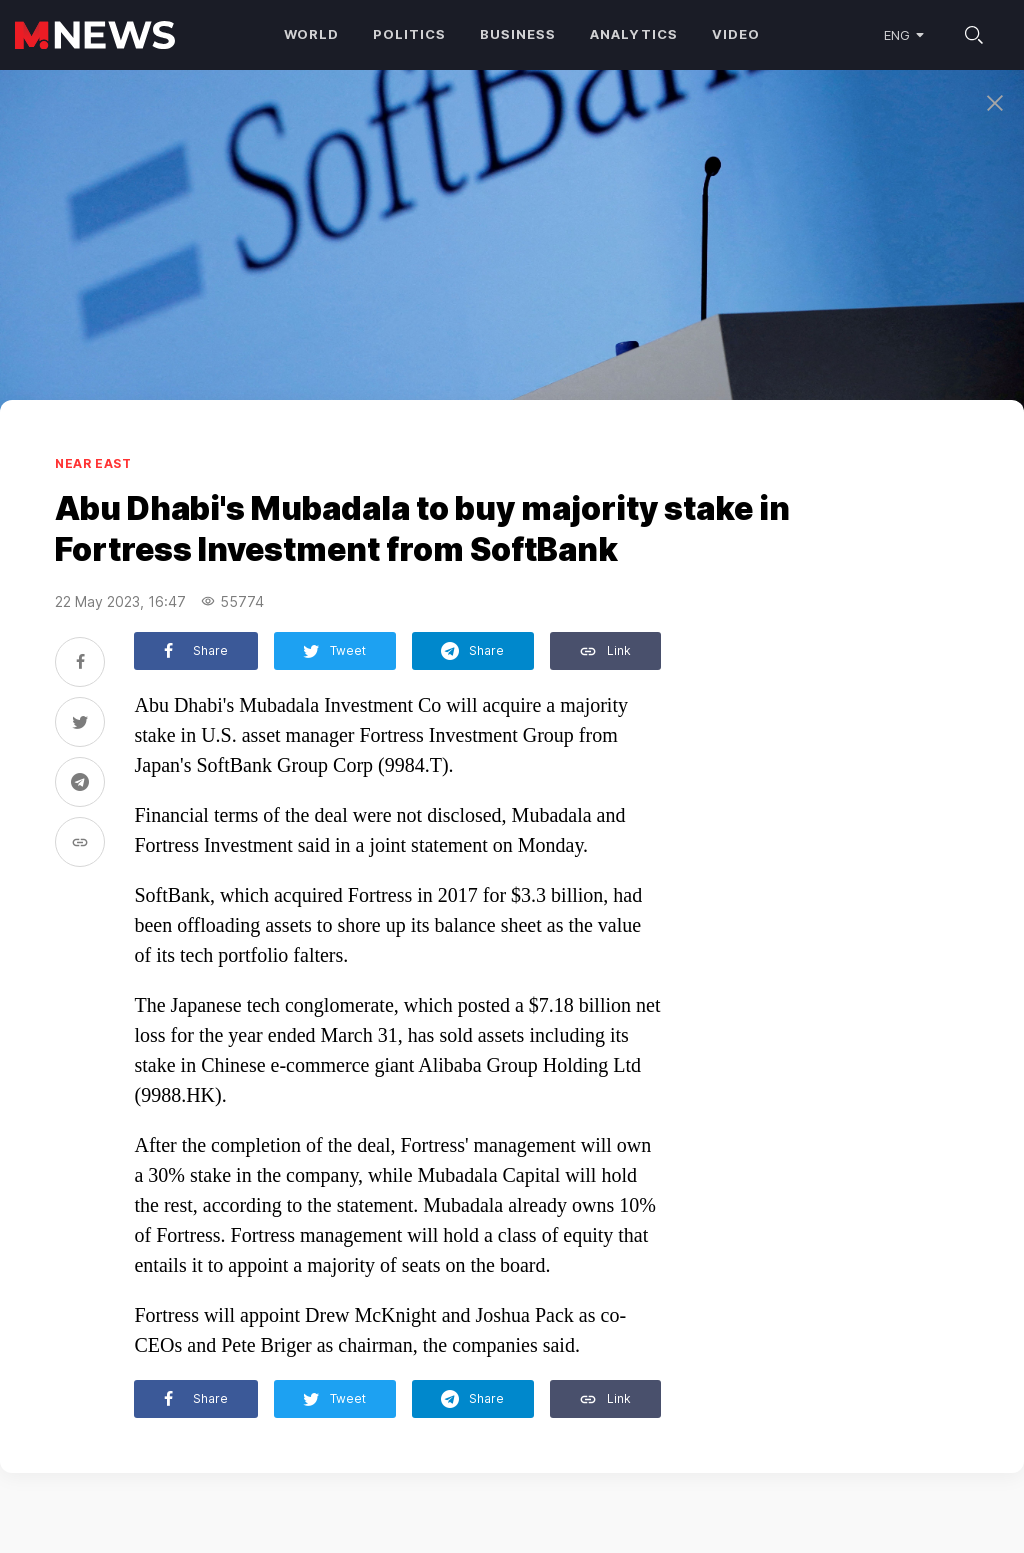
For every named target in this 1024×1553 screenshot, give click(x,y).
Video (736, 34)
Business (518, 34)
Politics (409, 34)
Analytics (634, 34)
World (311, 34)
